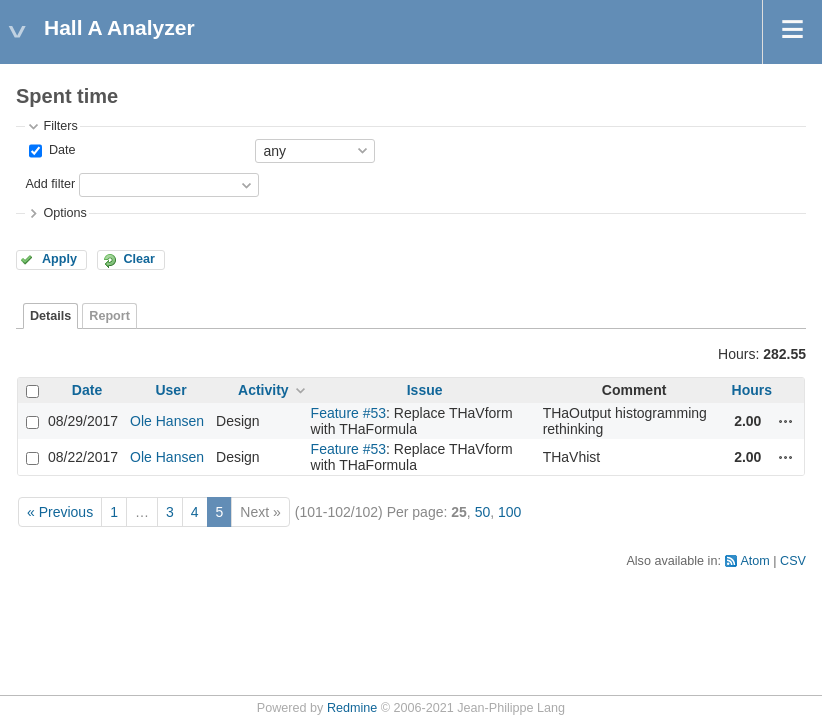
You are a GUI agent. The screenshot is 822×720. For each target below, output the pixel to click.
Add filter (50, 184)
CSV (793, 561)
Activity (263, 390)
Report (109, 316)
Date (60, 150)
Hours (752, 390)
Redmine (352, 708)
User (170, 390)
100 (509, 512)
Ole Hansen (167, 421)
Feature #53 (349, 413)
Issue (425, 390)
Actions (786, 421)
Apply (59, 259)
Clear (139, 259)
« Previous (60, 512)
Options (64, 213)
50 (483, 512)
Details (50, 316)
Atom (754, 561)
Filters (60, 126)
